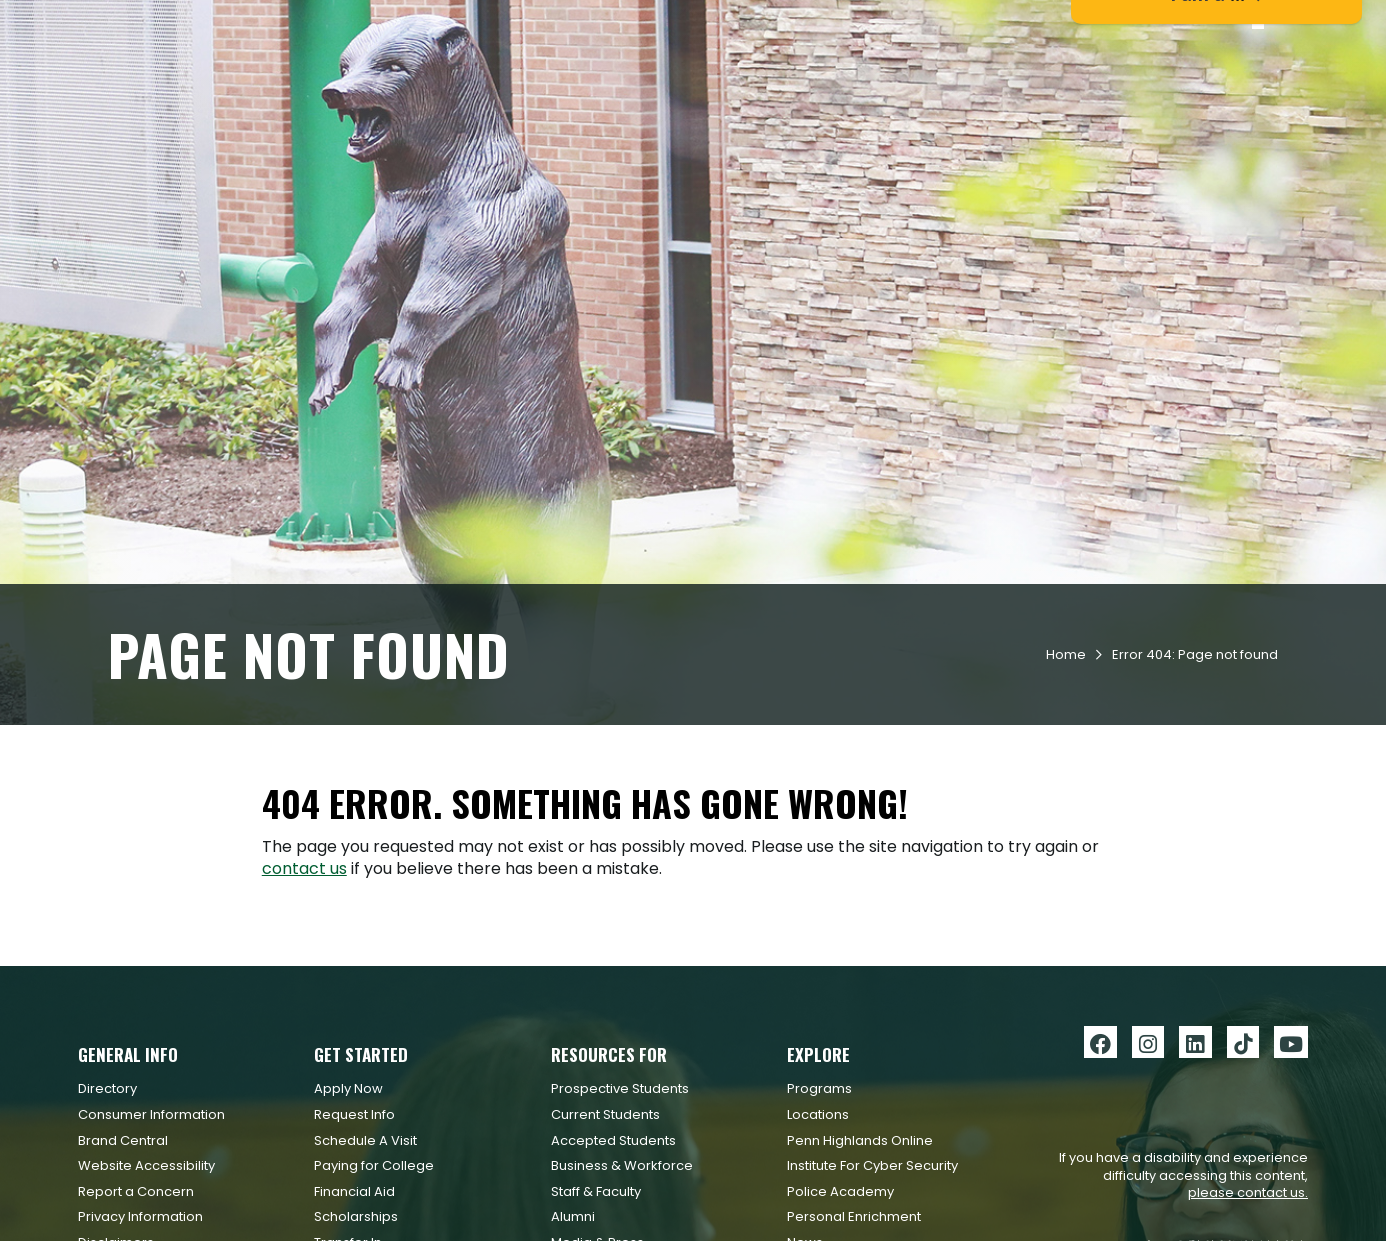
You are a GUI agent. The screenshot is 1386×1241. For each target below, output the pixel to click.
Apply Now (348, 1217)
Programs (819, 1217)
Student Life (870, 91)
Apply (285, 23)
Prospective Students (620, 1217)
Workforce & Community (1049, 91)
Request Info (173, 23)
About (1201, 91)
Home (1066, 783)
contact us (304, 997)
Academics (749, 91)
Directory (107, 1217)
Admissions (631, 91)
